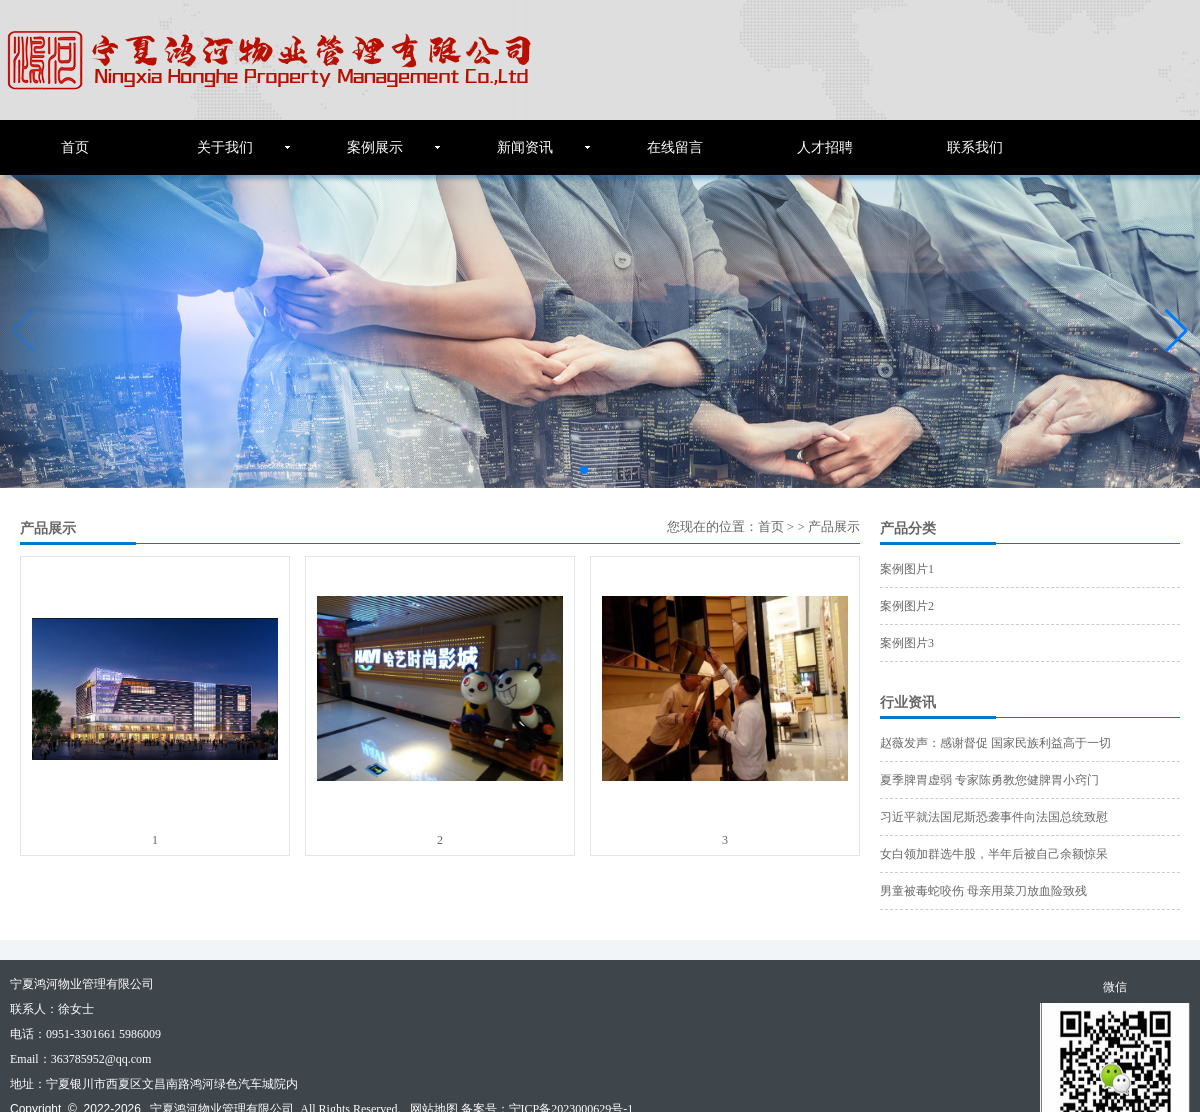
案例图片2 (907, 606)
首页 (75, 147)
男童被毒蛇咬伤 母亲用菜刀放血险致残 (983, 891)
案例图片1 (907, 569)
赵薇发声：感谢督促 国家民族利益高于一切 (995, 743)
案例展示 (375, 147)
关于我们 (225, 147)
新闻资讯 (525, 147)
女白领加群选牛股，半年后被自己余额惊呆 (994, 854)
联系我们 (975, 147)
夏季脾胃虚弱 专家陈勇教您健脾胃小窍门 (989, 780)
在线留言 (675, 147)
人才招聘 (825, 147)
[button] (1176, 331)
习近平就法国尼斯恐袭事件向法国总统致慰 (994, 817)
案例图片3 (907, 643)
